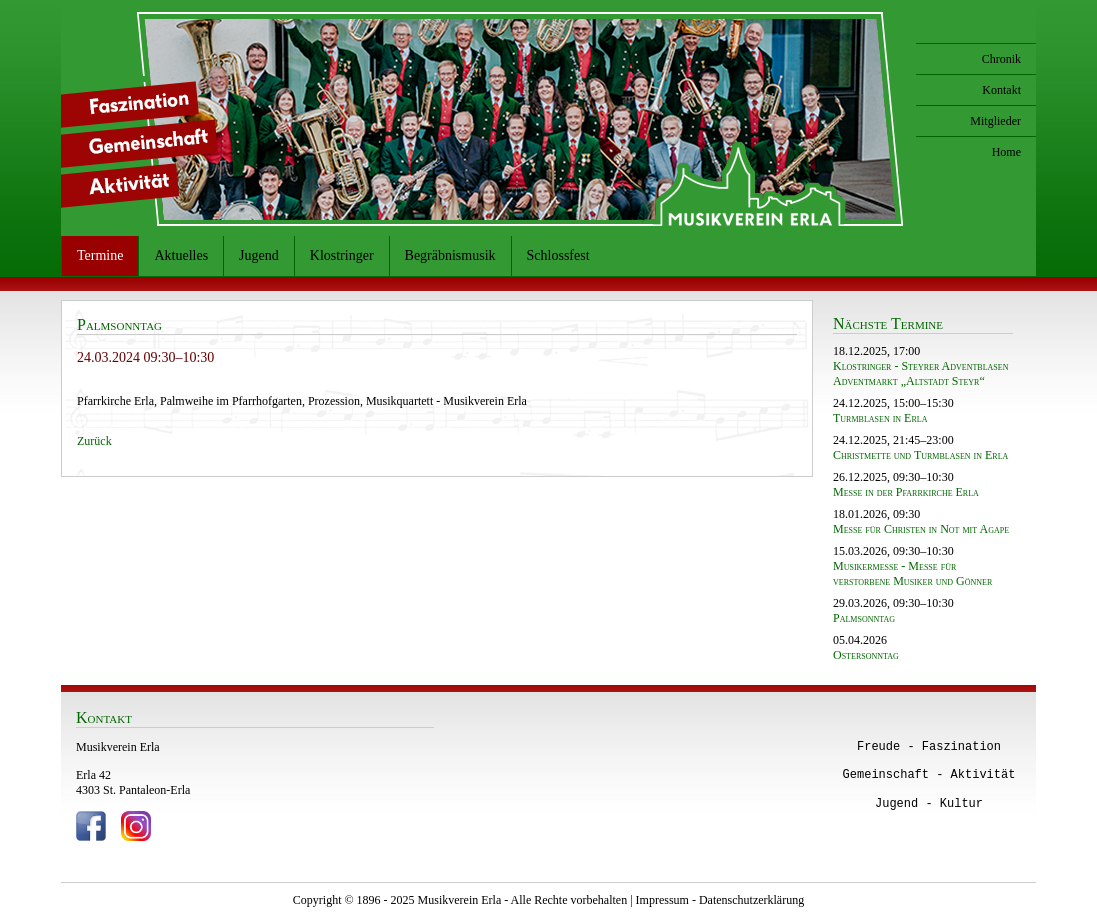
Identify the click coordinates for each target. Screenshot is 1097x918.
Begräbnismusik (450, 255)
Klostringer (342, 255)
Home (1006, 152)
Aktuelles (181, 255)
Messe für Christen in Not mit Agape (921, 529)
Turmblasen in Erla (880, 418)
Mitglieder (995, 121)
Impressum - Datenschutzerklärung (720, 900)
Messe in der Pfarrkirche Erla (906, 492)
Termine (100, 255)
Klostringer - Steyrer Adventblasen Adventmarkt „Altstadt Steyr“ (920, 373)
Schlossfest (558, 255)
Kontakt (1001, 90)
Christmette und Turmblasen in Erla (920, 455)
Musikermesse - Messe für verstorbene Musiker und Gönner (912, 573)
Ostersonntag (866, 655)
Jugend (259, 255)
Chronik (1001, 59)
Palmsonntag (864, 618)
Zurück (94, 441)
